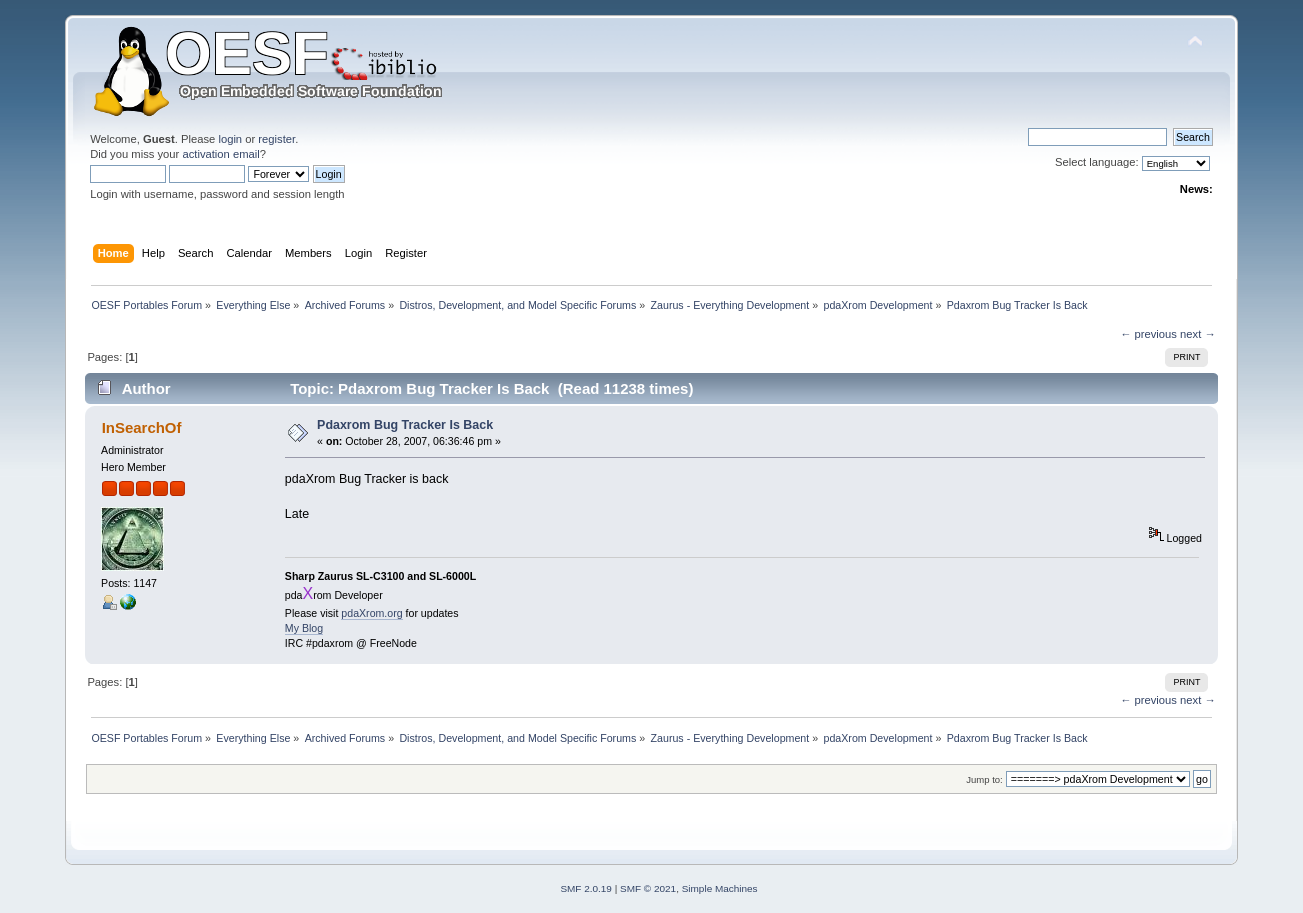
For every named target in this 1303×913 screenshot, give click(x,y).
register (276, 139)
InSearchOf (142, 427)
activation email (220, 154)
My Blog (304, 628)
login (230, 139)
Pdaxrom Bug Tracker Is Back (405, 425)
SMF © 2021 (648, 888)
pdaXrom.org (371, 613)
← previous (1148, 334)
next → (1198, 334)
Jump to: (984, 779)
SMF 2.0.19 (586, 888)
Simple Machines (720, 888)
